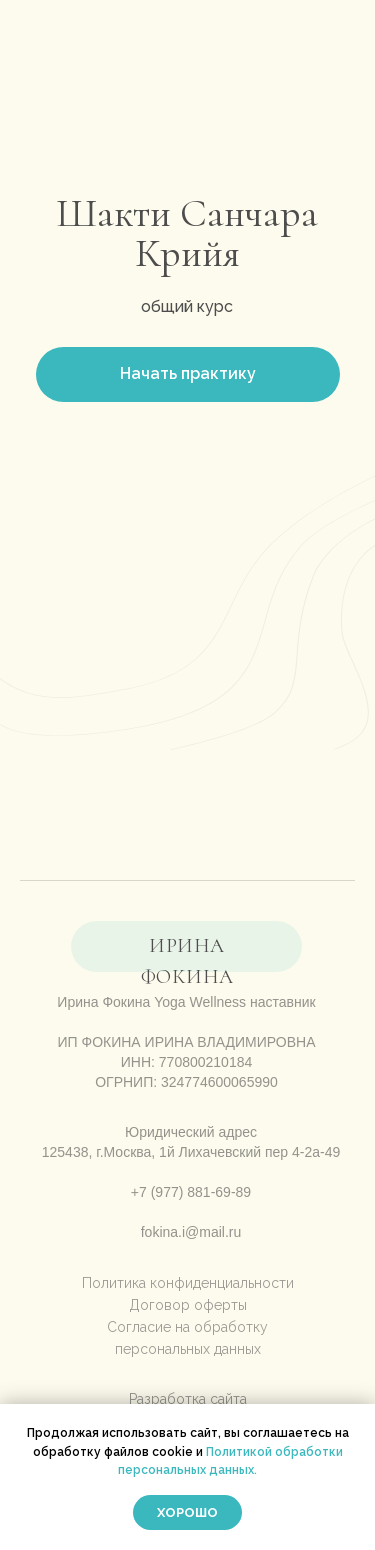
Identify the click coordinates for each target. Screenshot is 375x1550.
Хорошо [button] (187, 1512)
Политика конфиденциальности (188, 1283)
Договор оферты (188, 1305)
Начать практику (188, 373)
